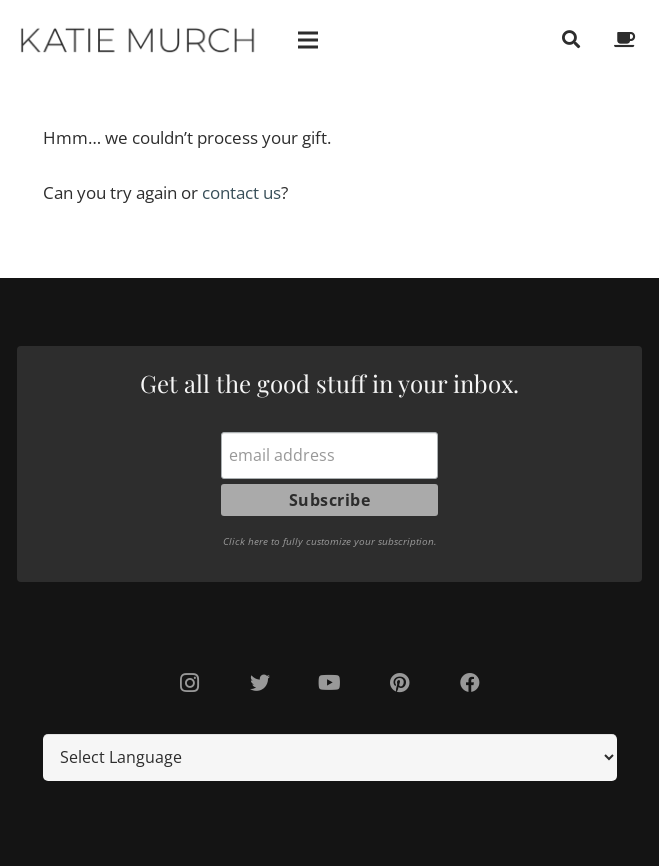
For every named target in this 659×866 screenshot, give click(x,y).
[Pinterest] (400, 683)
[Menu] (308, 40)
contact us (239, 192)
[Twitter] (260, 683)
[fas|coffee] (628, 39)
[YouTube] (330, 683)
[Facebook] (470, 683)
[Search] (571, 40)
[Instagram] (190, 683)
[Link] (139, 40)
